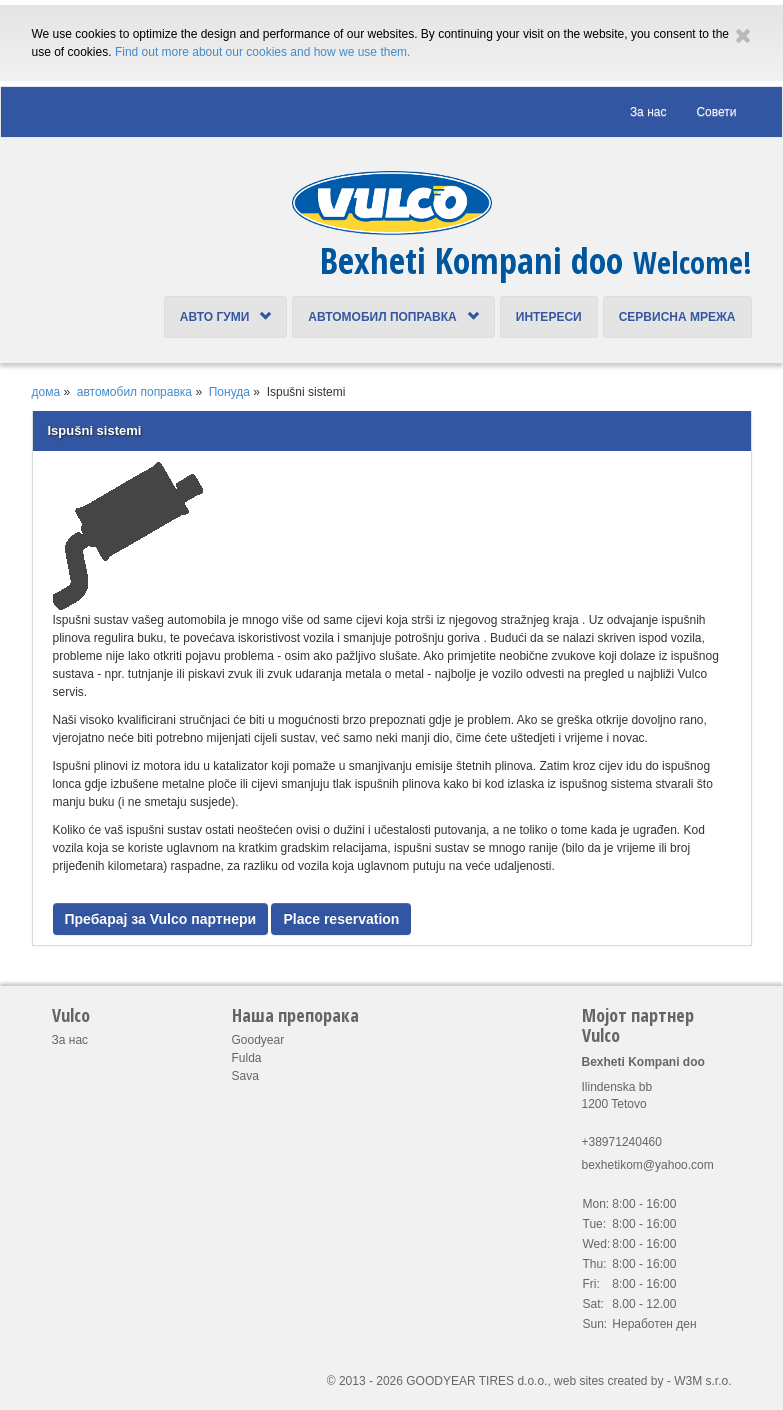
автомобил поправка (393, 317)
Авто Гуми (225, 317)
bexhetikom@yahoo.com (648, 1165)
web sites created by (608, 1381)
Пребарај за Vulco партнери (161, 919)
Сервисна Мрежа (677, 317)
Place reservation (341, 919)
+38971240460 (622, 1142)
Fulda (247, 1058)
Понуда (229, 392)
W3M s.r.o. (702, 1381)
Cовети (716, 112)
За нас (648, 112)
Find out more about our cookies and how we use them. (263, 52)
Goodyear (258, 1040)
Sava (245, 1076)
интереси (549, 317)
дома (46, 392)
